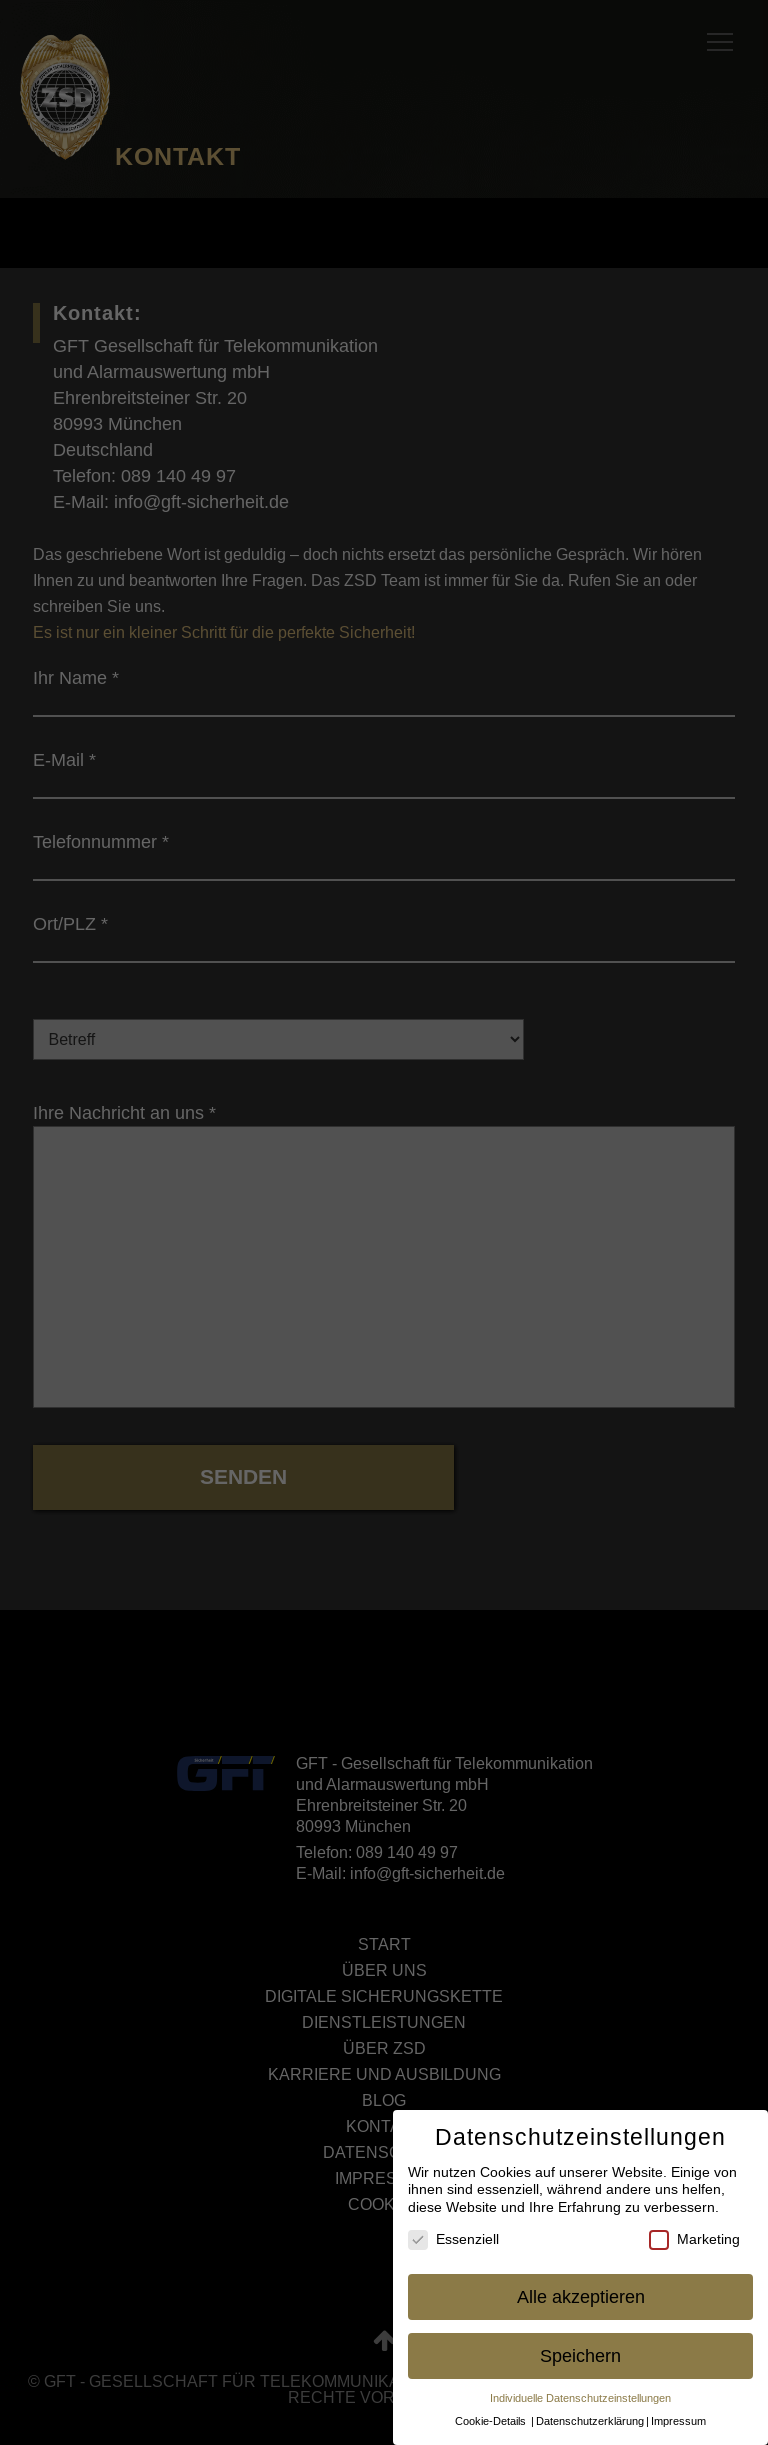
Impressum (678, 2421)
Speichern (580, 2355)
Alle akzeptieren (581, 2296)
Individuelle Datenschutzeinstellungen (580, 2398)
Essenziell (453, 2239)
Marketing (694, 2239)
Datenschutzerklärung (590, 2421)
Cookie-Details (490, 2421)
